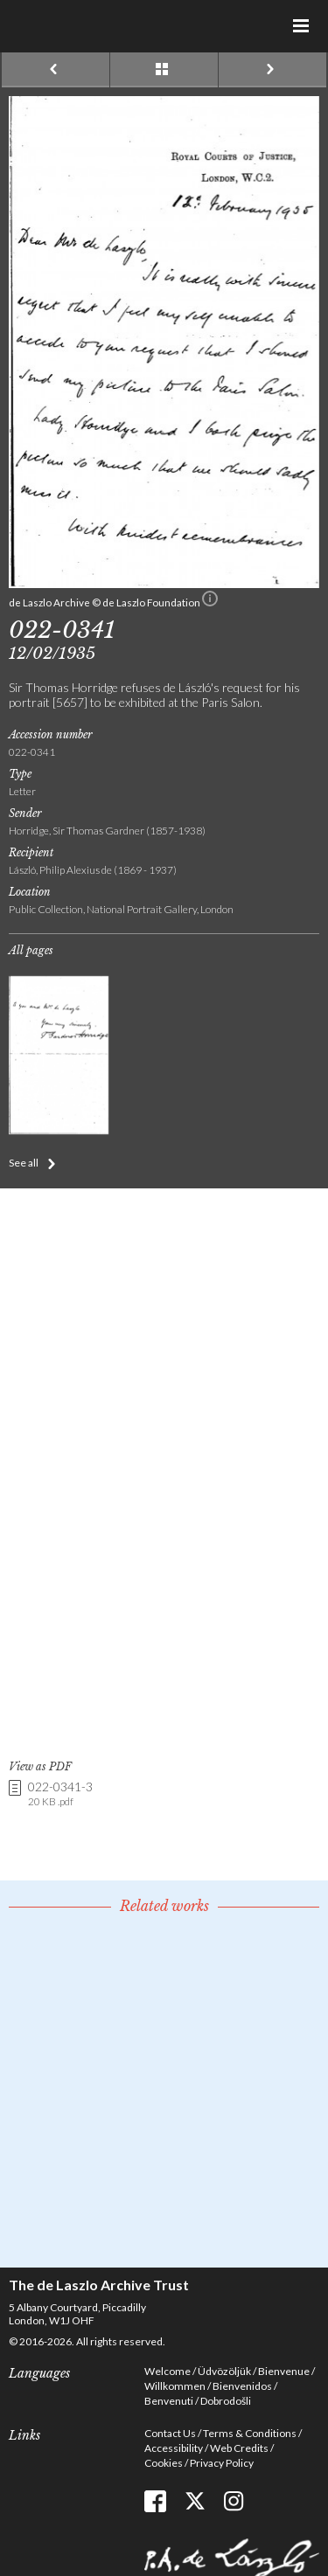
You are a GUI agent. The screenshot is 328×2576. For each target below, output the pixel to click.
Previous (55, 69)
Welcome (167, 2371)
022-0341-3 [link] (60, 1794)
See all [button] (23, 1162)
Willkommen (175, 2385)
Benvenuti (168, 2400)
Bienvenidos (242, 2385)
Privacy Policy (222, 2462)
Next (272, 69)
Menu (302, 26)
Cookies (163, 2462)
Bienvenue (284, 2371)
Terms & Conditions (250, 2433)
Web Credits (239, 2448)
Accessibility (173, 2448)
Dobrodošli (225, 2400)
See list (164, 69)
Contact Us (170, 2433)
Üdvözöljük (224, 2371)
